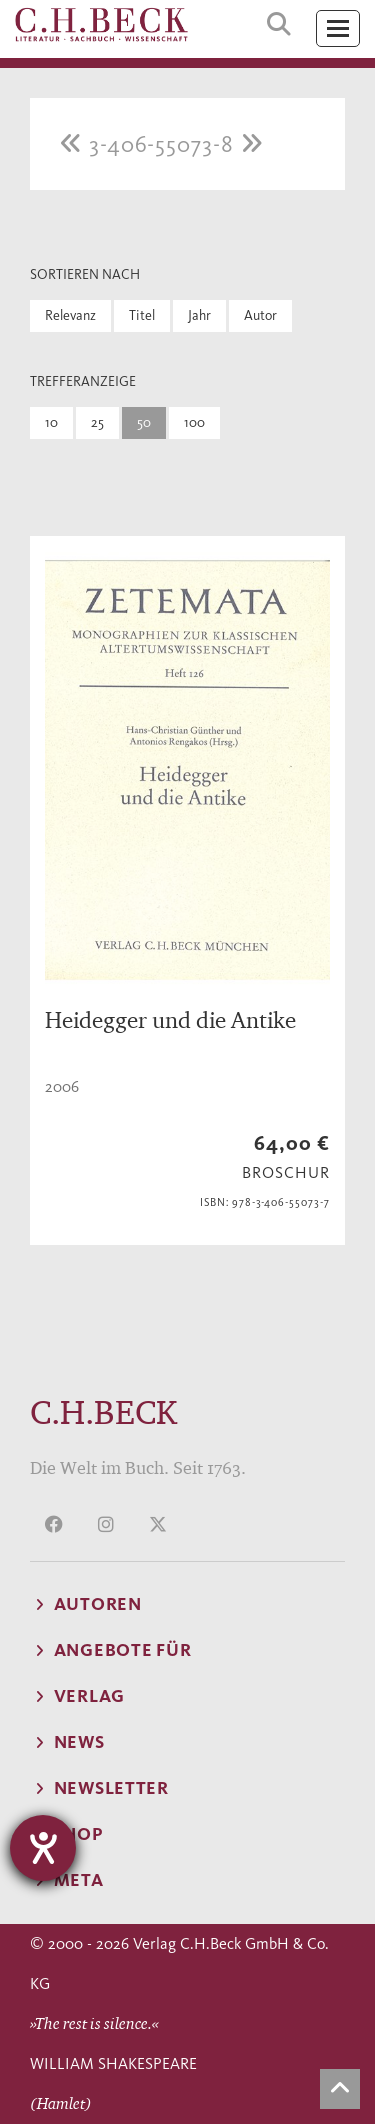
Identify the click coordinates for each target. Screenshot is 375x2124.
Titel (142, 315)
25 (97, 422)
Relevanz (70, 315)
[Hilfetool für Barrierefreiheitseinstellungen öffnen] (43, 1848)
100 (194, 422)
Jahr (199, 315)
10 (51, 422)
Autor (260, 315)
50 (144, 422)
